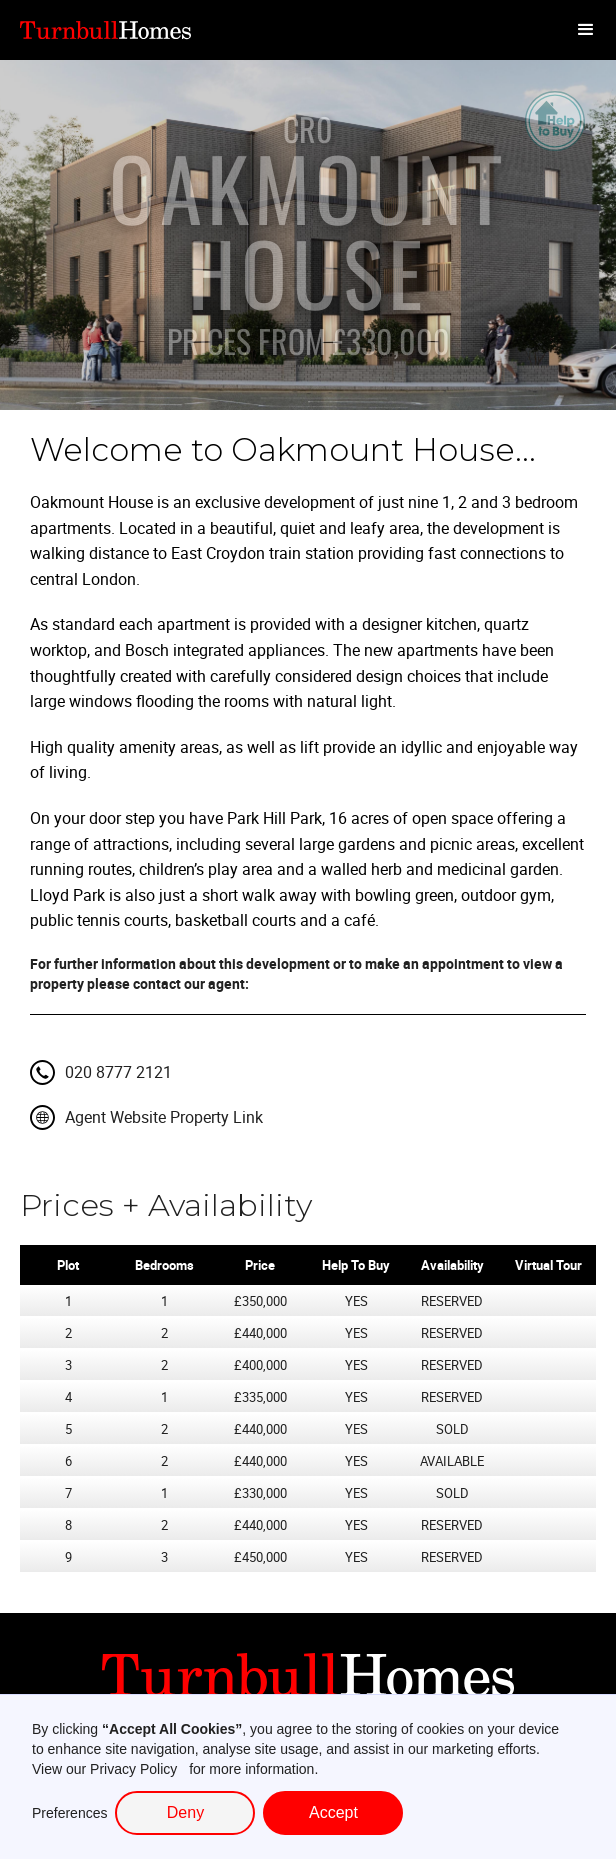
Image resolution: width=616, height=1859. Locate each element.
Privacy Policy (133, 1769)
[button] (586, 30)
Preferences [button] (69, 1813)
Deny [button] (185, 1812)
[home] (110, 30)
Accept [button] (333, 1812)
